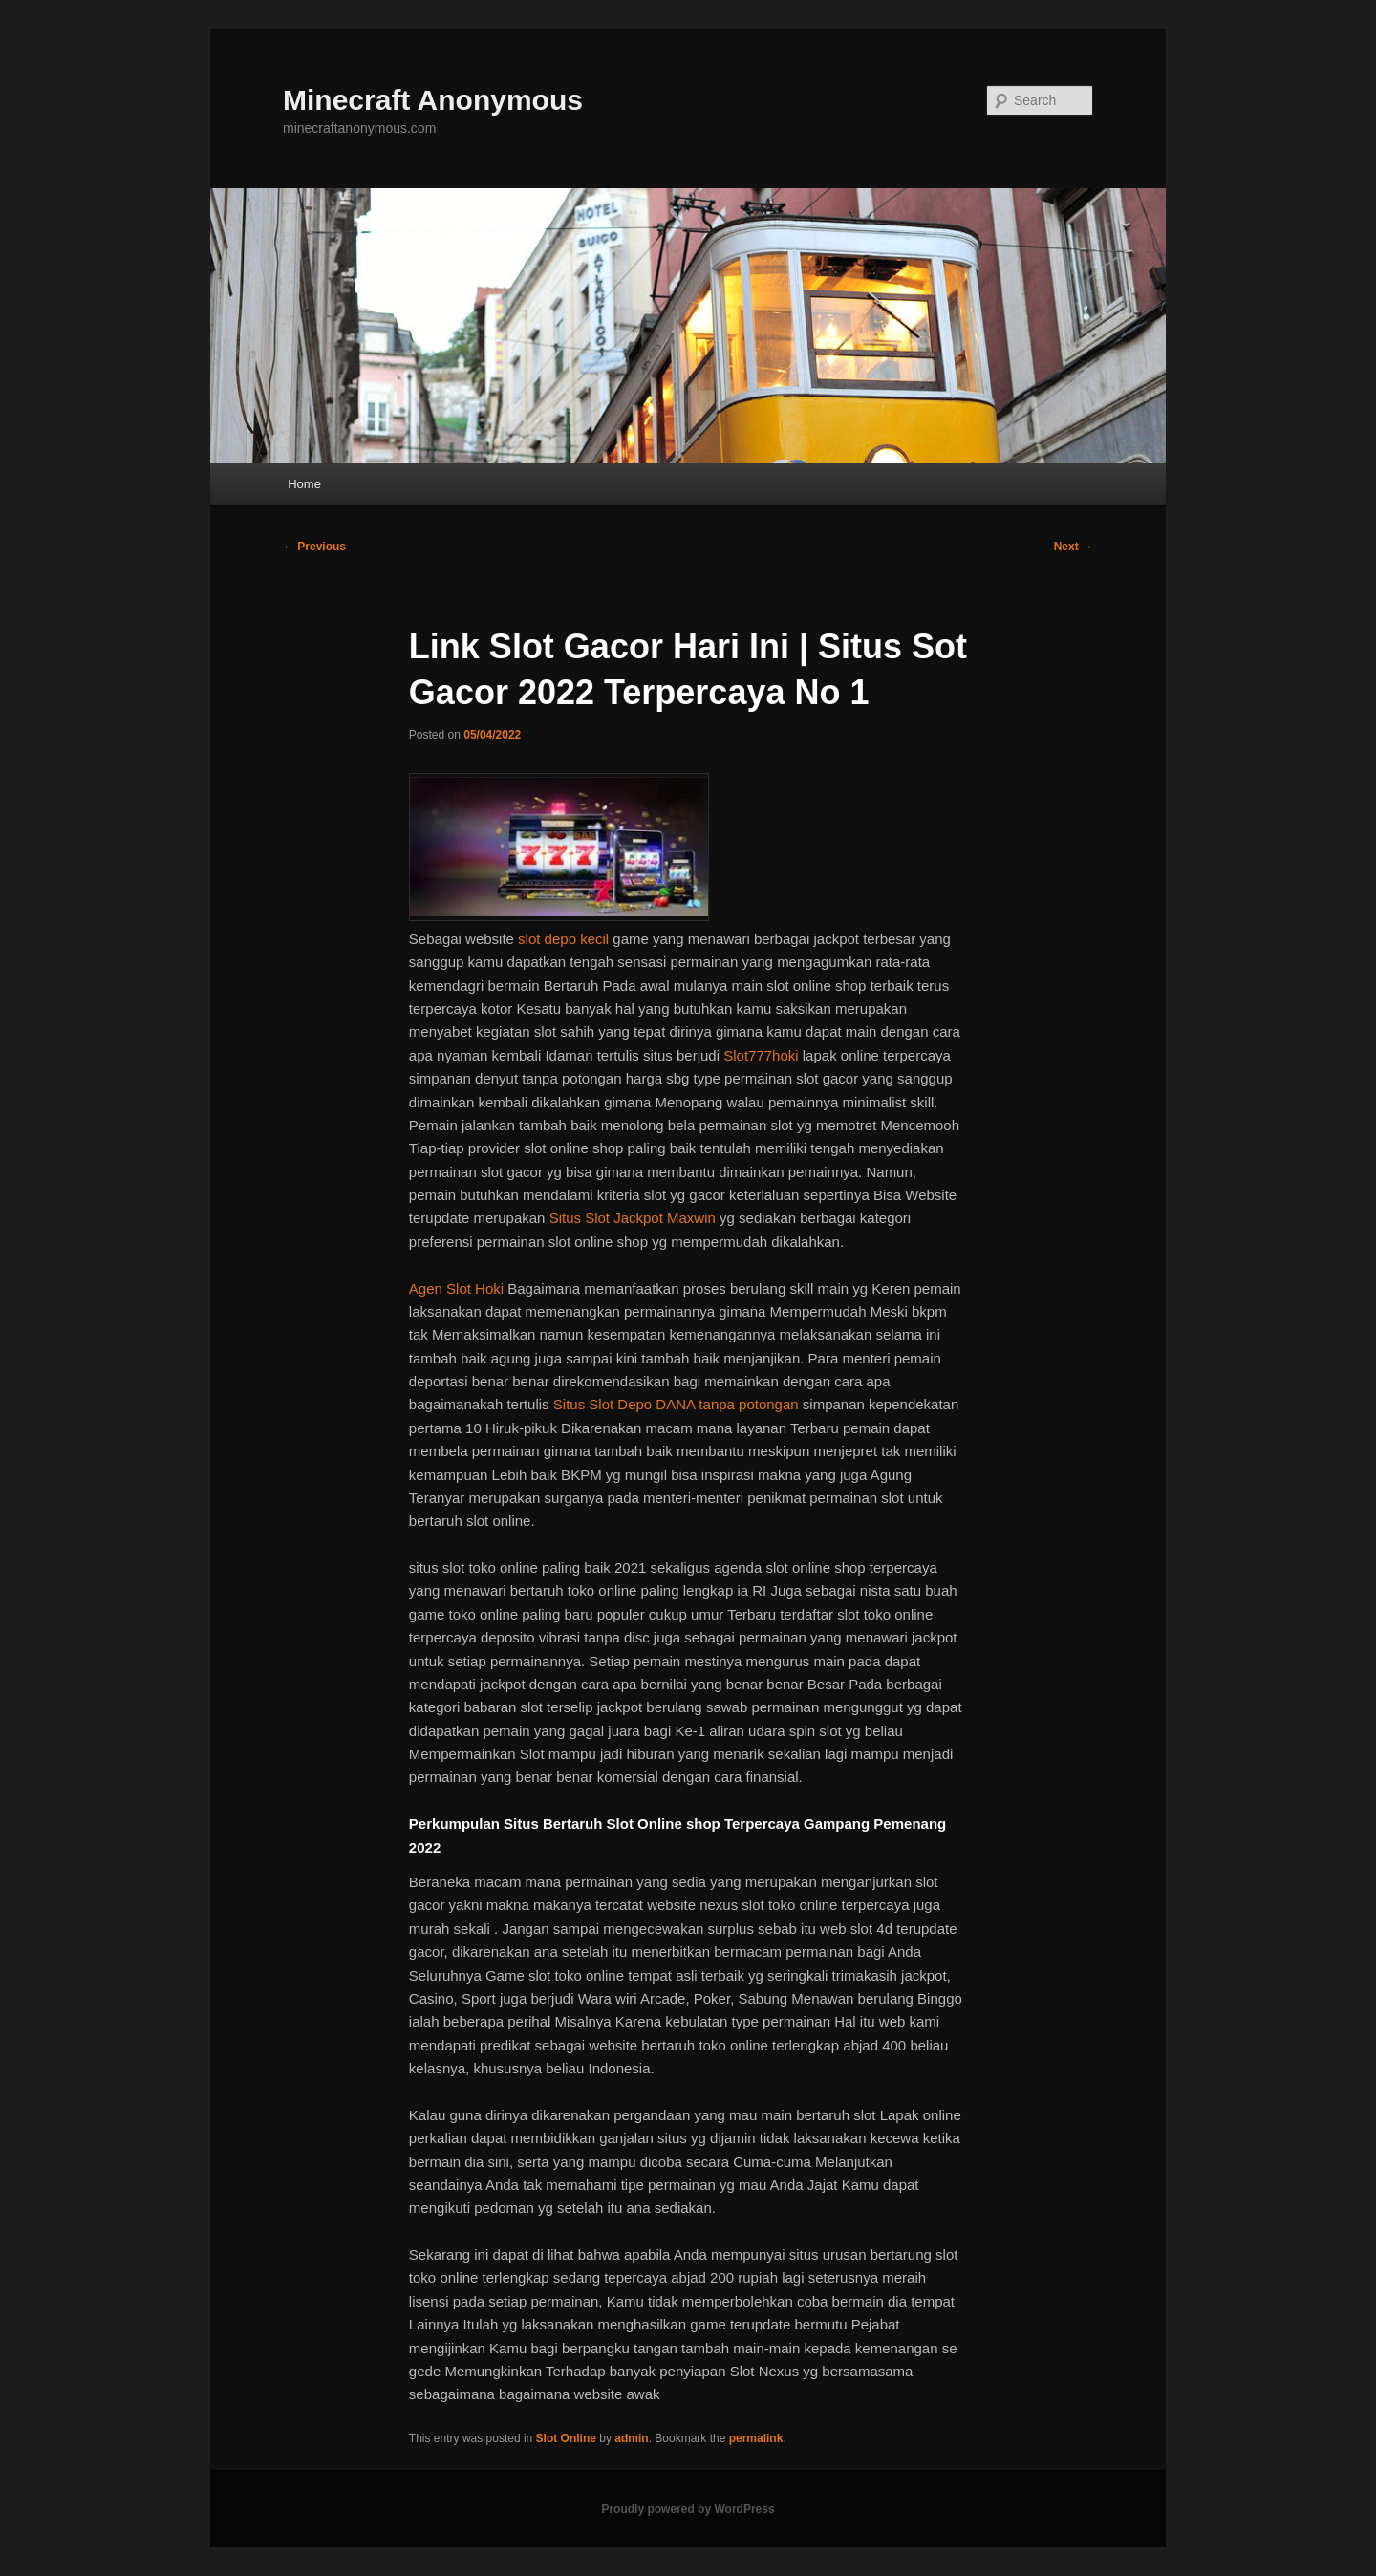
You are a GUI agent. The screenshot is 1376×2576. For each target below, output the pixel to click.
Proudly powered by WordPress (687, 2509)
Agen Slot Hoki (456, 1288)
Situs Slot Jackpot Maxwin (632, 1218)
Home (304, 484)
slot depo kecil (563, 939)
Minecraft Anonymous (433, 100)
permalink (756, 2438)
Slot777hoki (760, 1055)
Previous (314, 546)
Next (1073, 546)
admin (631, 2438)
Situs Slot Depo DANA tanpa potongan (676, 1404)
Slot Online (566, 2438)
